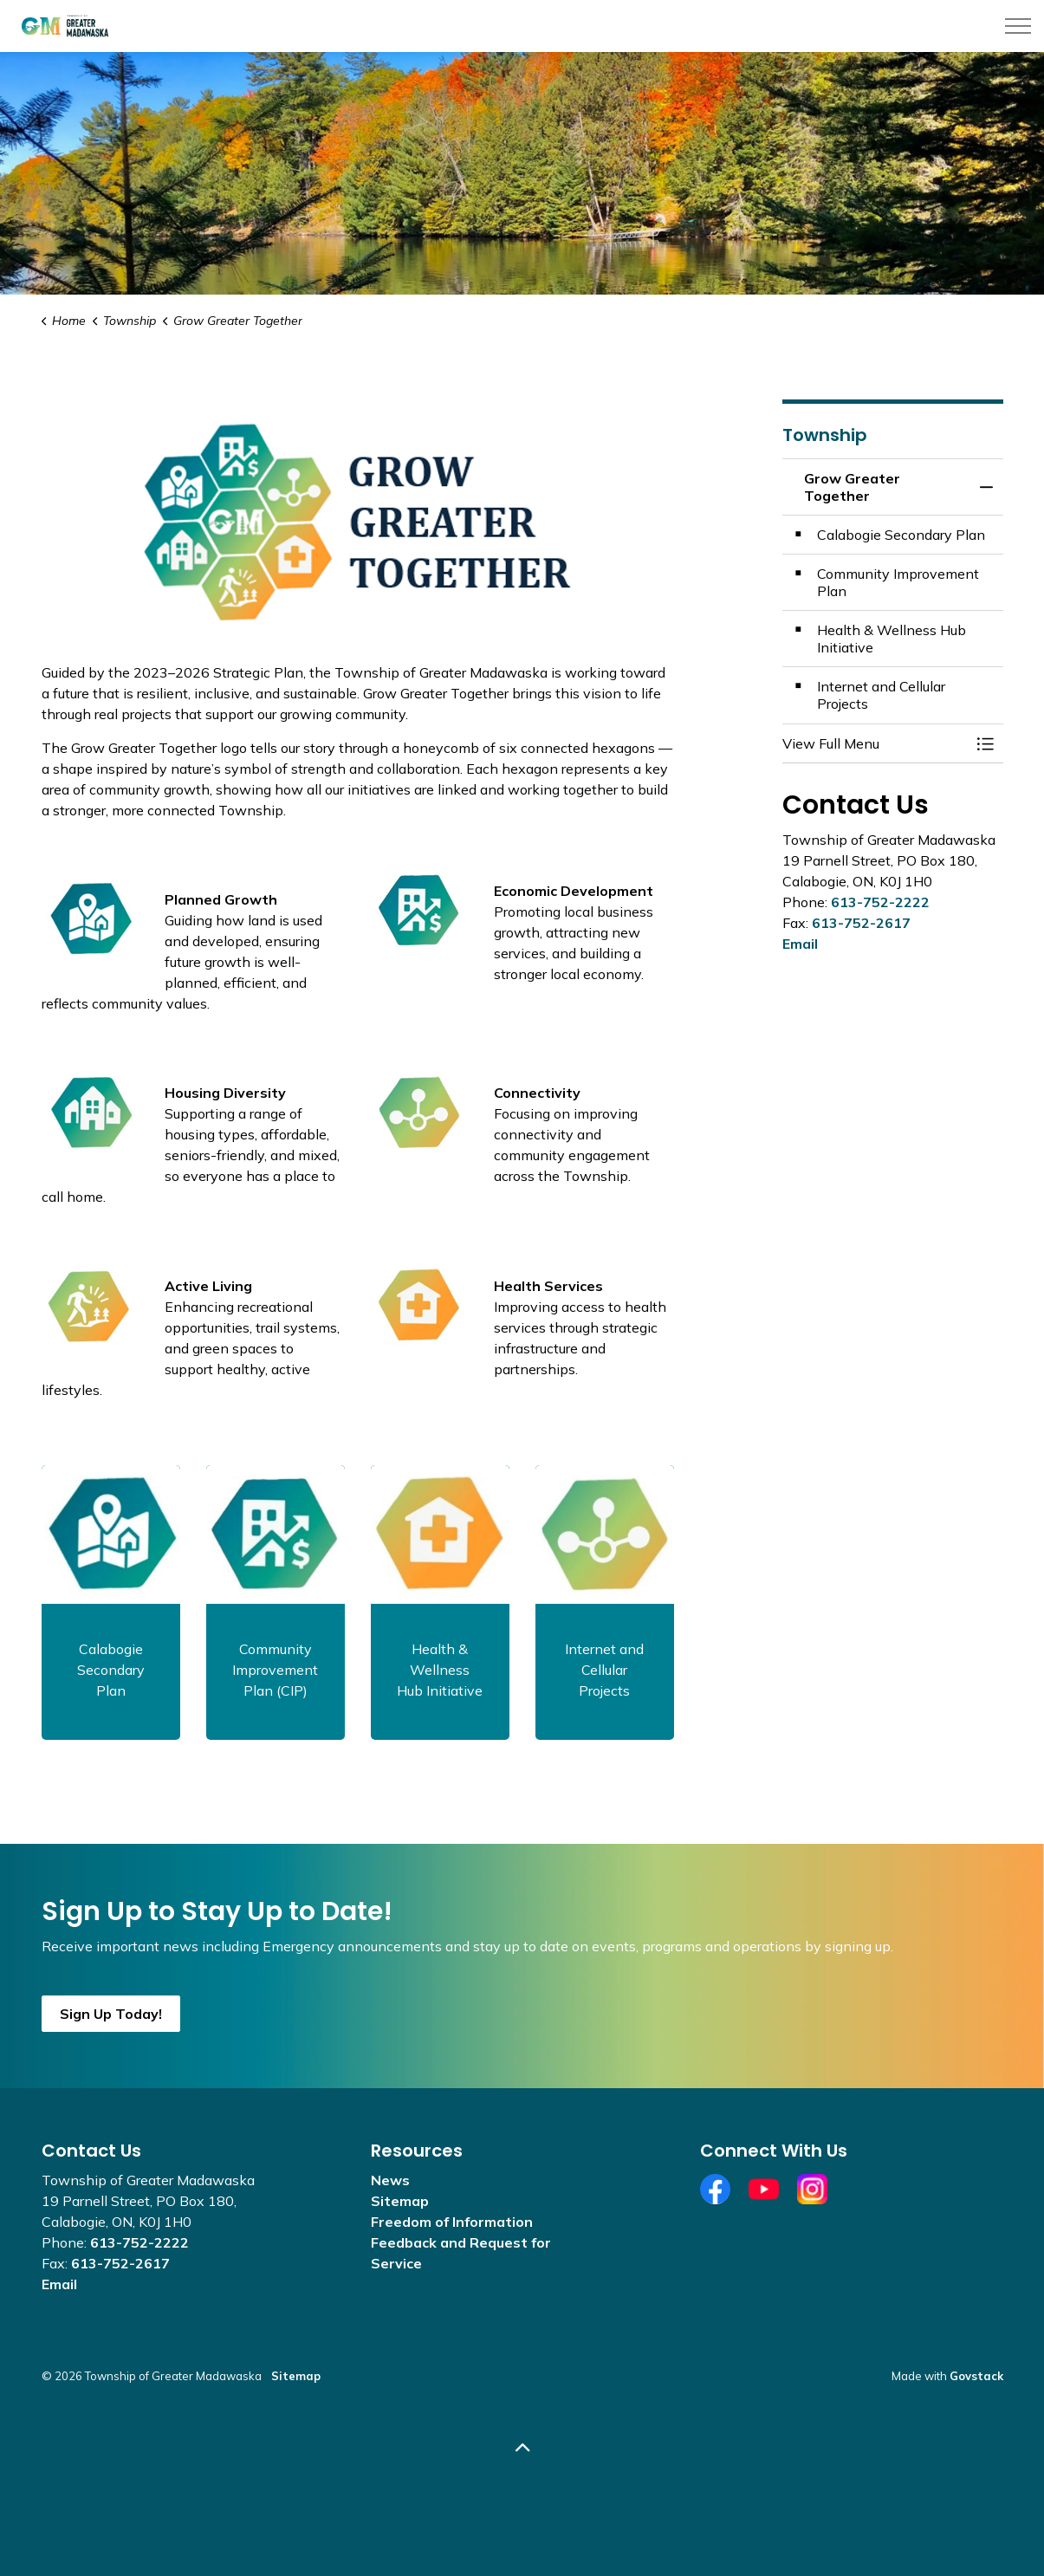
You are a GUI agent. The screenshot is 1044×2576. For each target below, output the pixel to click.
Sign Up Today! (110, 2013)
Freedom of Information (452, 2221)
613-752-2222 (880, 902)
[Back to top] (522, 2448)
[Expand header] (1018, 26)
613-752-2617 (861, 922)
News (390, 2180)
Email (800, 943)
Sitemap (400, 2200)
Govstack (976, 2376)
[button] (875, 743)
